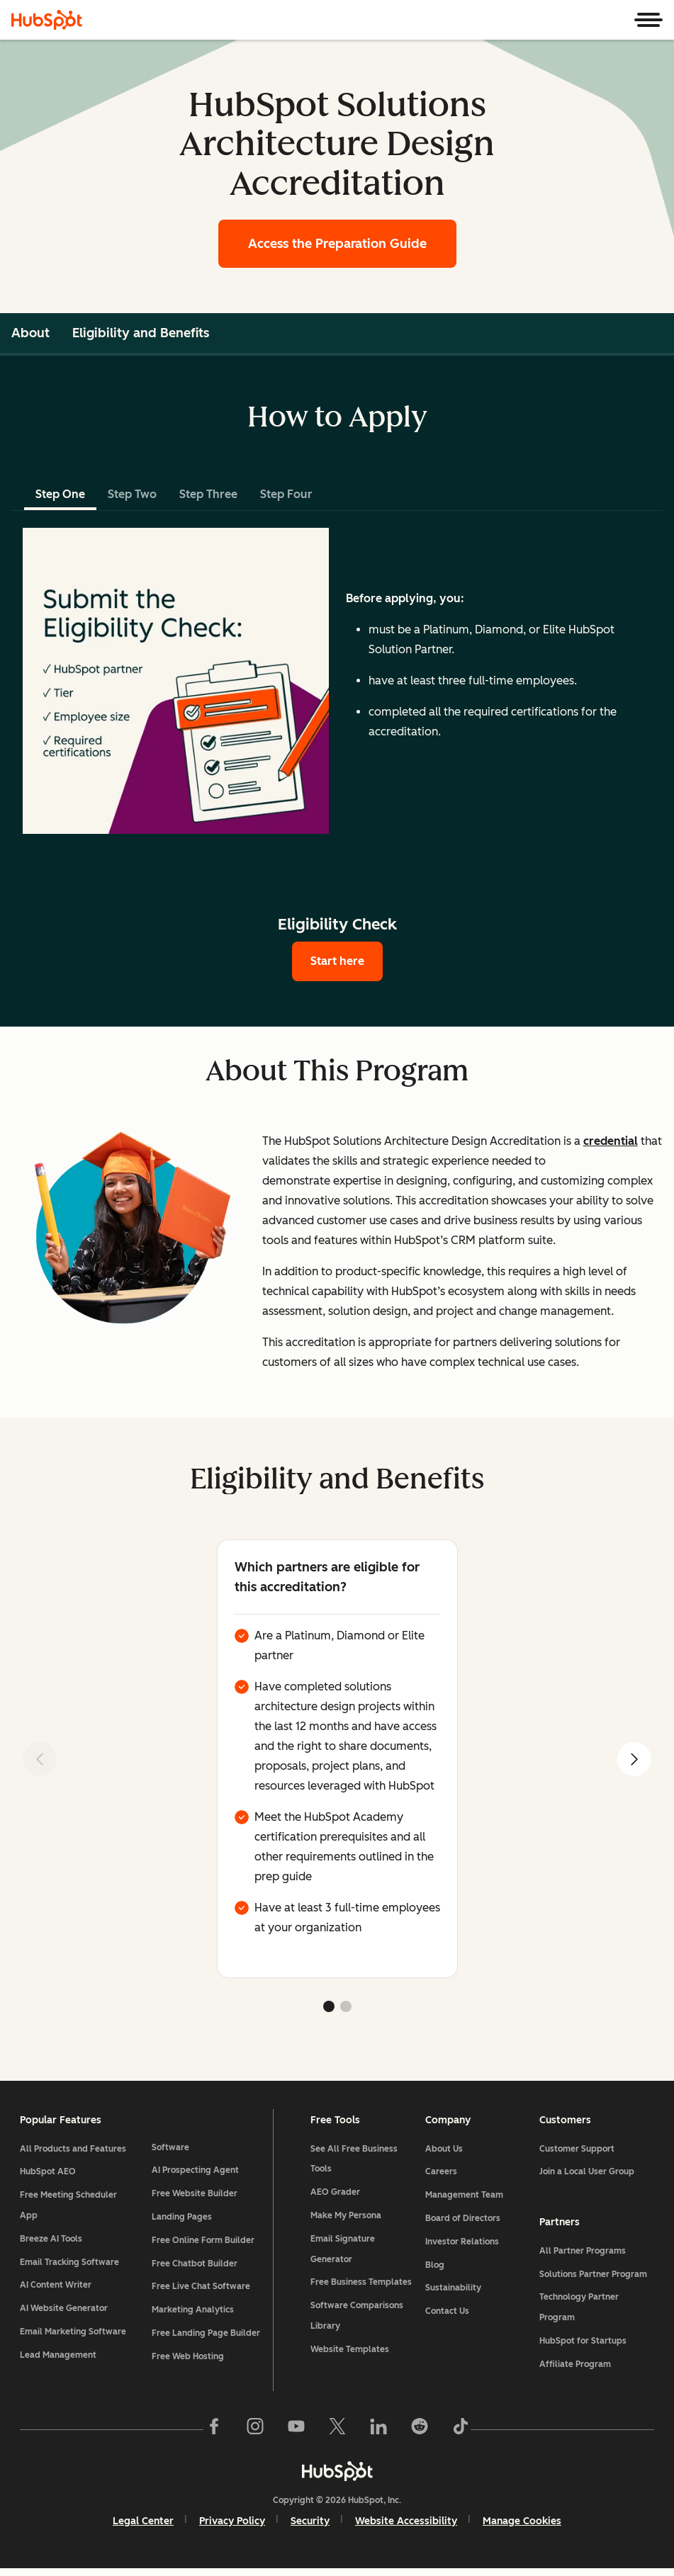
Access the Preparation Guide (337, 244)
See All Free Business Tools (354, 2163)
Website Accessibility (406, 2527)
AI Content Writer (58, 2290)
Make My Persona (346, 2220)
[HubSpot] (46, 19)
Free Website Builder (197, 2176)
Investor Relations (461, 2246)
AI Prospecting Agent (197, 2153)
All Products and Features (76, 2153)
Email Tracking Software (72, 2266)
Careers (440, 2176)
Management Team (463, 2200)
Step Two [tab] (132, 494)
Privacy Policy (232, 2527)
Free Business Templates (361, 2287)
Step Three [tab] (208, 494)
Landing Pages (184, 2200)
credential (610, 1141)
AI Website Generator (67, 2312)
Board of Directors (462, 2222)
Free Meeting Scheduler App (71, 2210)
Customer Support (575, 2153)
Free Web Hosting (190, 2359)
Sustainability (453, 2293)
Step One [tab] (60, 494)
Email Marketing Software (76, 2336)
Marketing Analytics (195, 2293)
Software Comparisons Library (357, 2320)
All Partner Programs (581, 2255)
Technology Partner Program (577, 2311)
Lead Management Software (61, 2369)
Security (310, 2527)
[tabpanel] (337, 681)
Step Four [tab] (286, 494)
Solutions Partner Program (592, 2278)
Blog (434, 2269)
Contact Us (446, 2315)
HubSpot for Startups (581, 2345)
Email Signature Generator (343, 2253)
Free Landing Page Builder (192, 2325)
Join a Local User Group (585, 2176)
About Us (443, 2153)
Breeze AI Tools (54, 2243)
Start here (337, 961)
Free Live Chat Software (203, 2269)
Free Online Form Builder (205, 2222)
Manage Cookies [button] (522, 2527)
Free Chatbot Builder (197, 2246)
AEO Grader (336, 2197)
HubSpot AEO (51, 2176)
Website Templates (350, 2353)
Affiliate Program (574, 2368)
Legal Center (143, 2527)
